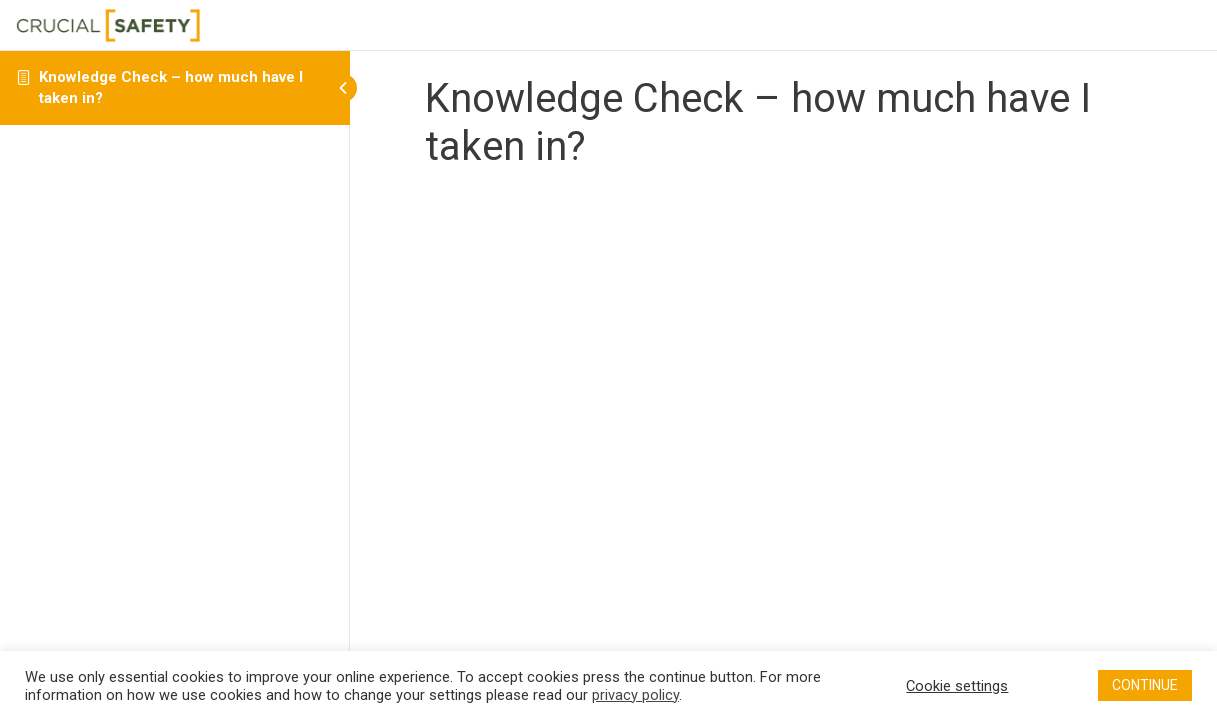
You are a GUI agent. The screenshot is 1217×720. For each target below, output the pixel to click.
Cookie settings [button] (957, 686)
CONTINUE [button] (1145, 685)
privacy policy (635, 695)
